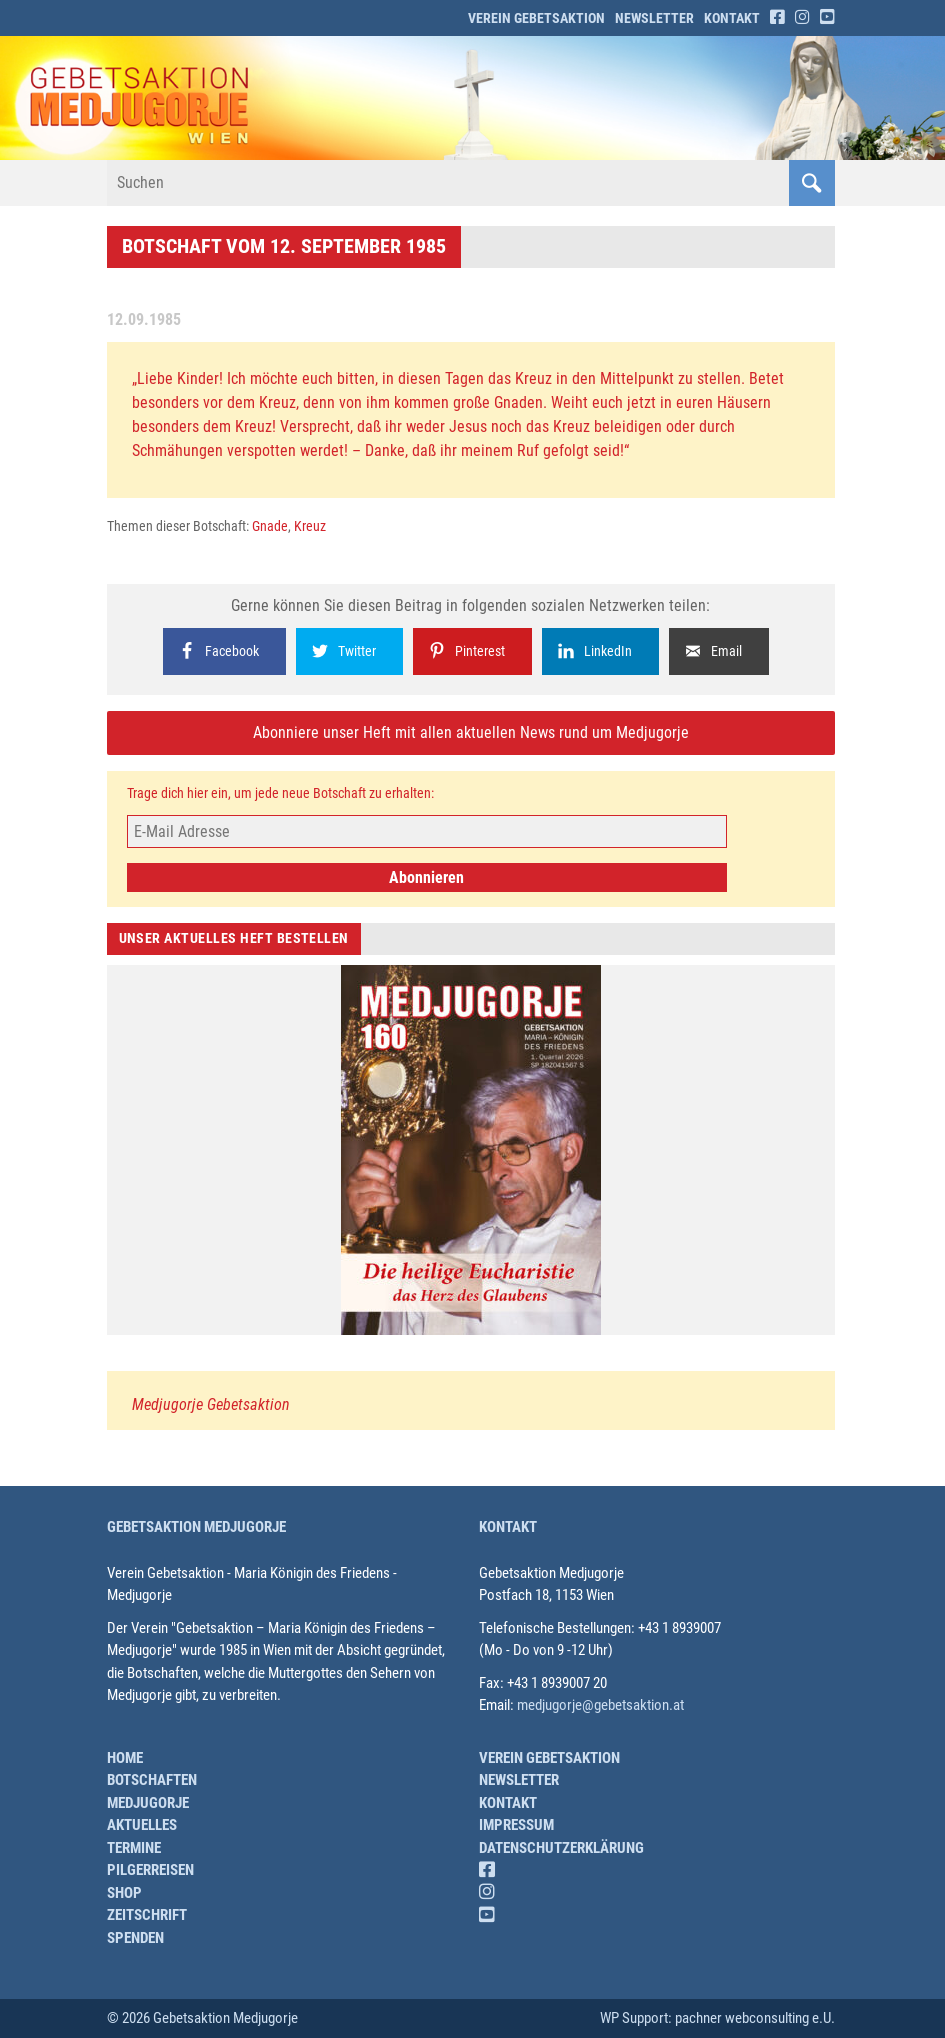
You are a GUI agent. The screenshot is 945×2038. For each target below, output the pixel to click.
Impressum (516, 1825)
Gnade (270, 526)
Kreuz (310, 526)
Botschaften (152, 1780)
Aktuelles (142, 1825)
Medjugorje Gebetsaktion (211, 1404)
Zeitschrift (147, 1915)
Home (125, 1758)
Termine (134, 1848)
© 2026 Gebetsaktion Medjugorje (202, 2018)
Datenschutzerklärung (561, 1848)
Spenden (135, 1938)
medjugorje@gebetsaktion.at (600, 1705)
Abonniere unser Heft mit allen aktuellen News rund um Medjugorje (471, 732)
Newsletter (654, 18)
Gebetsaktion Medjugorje (196, 1527)
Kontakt (732, 18)
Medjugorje (148, 1803)
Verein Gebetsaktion (536, 18)
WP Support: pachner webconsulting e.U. (717, 2018)
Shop (124, 1893)
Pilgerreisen (150, 1870)
